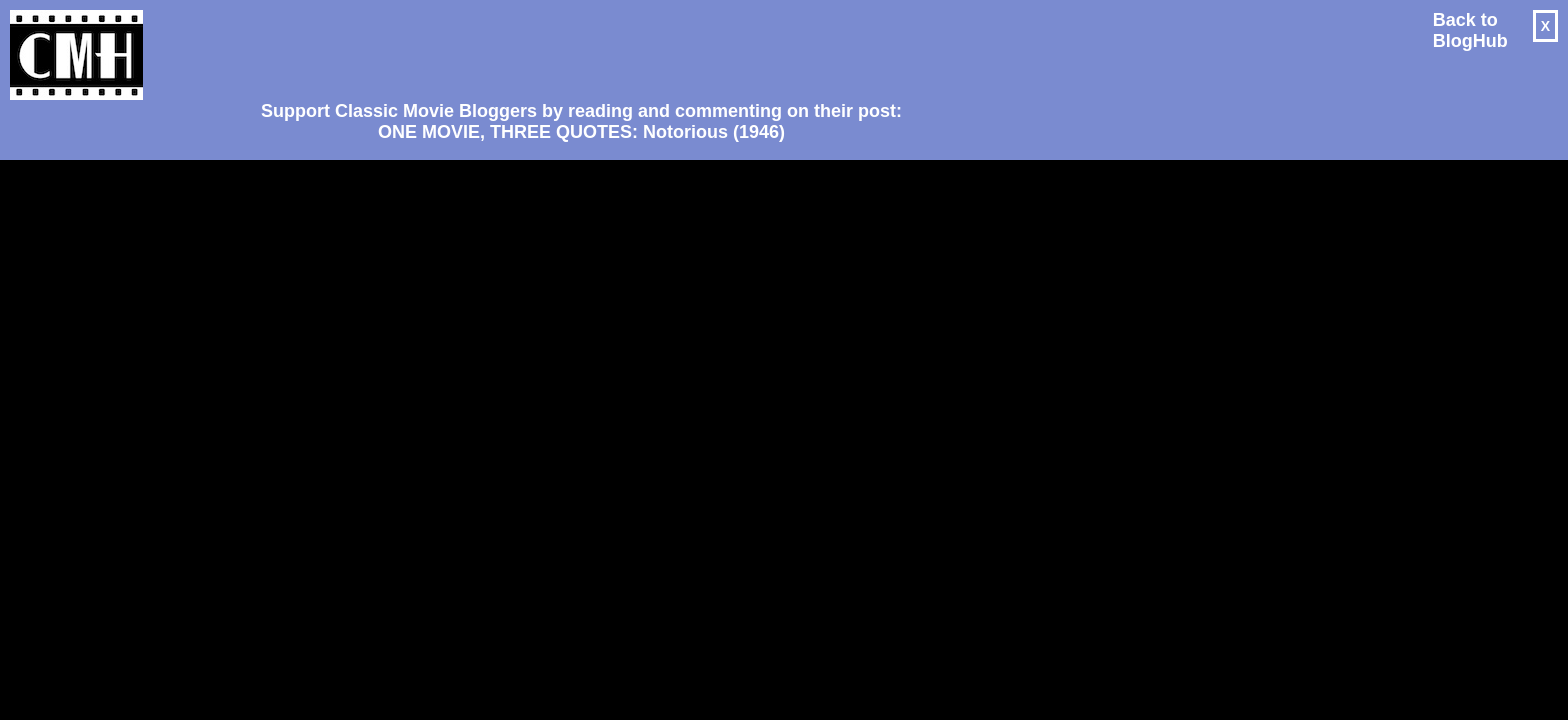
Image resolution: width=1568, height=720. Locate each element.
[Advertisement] (574, 46)
